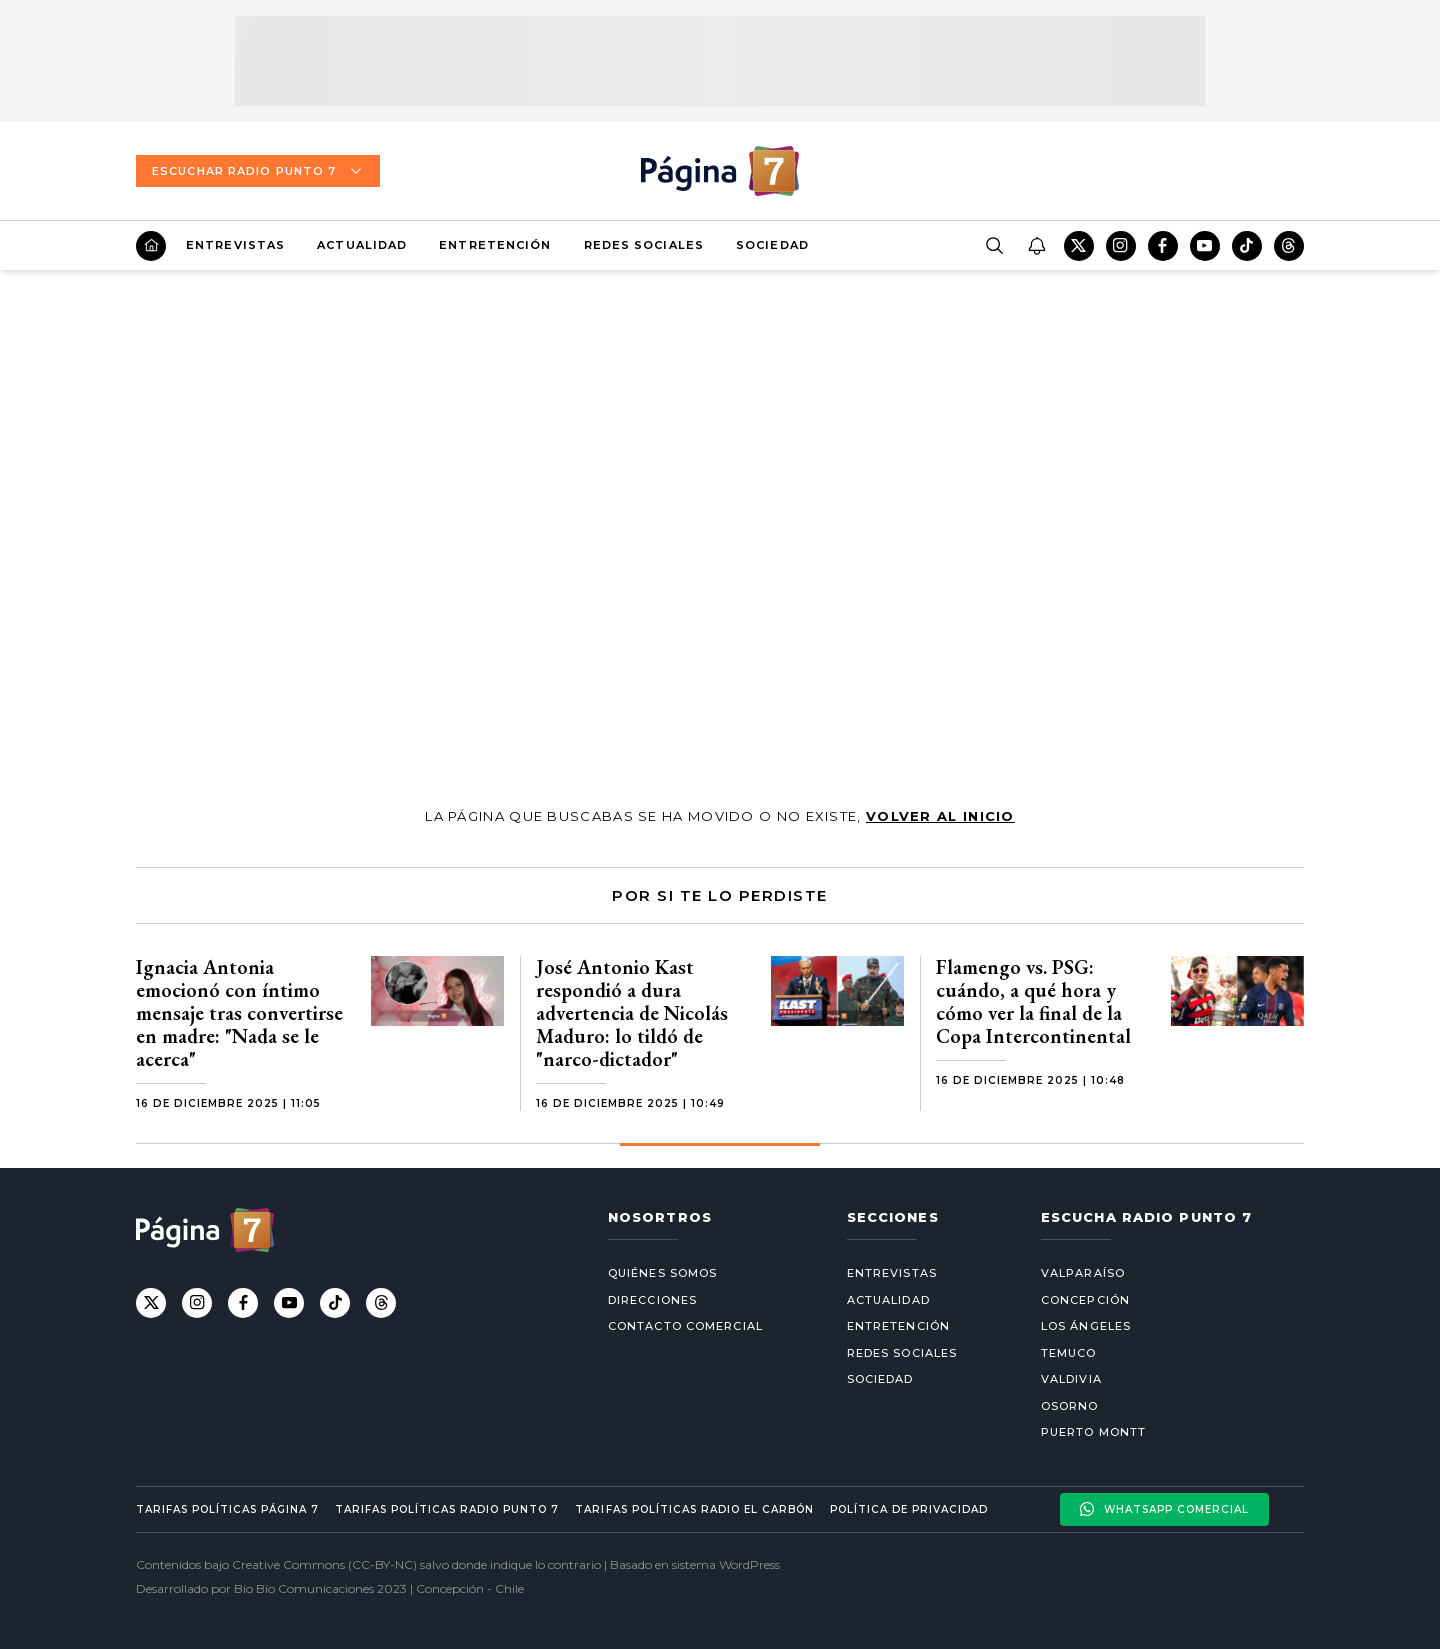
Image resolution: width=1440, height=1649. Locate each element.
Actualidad (362, 245)
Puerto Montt (1093, 1432)
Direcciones (652, 1300)
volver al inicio (940, 816)
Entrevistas (235, 245)
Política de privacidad (909, 1509)
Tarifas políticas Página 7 (227, 1509)
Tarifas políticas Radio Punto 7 (447, 1509)
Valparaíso (1083, 1273)
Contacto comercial (685, 1326)
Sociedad (772, 245)
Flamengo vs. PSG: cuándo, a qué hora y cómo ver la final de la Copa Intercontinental (1033, 1001)
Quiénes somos (662, 1273)
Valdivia (1071, 1379)
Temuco (1069, 1353)
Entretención (495, 245)
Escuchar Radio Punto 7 (258, 171)
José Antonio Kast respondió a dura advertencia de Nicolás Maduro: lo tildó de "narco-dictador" (632, 1013)
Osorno (1070, 1406)
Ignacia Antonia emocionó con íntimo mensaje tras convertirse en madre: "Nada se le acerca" (239, 1013)
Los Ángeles (1086, 1326)
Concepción (1085, 1300)
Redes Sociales (644, 245)
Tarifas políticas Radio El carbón (694, 1509)
